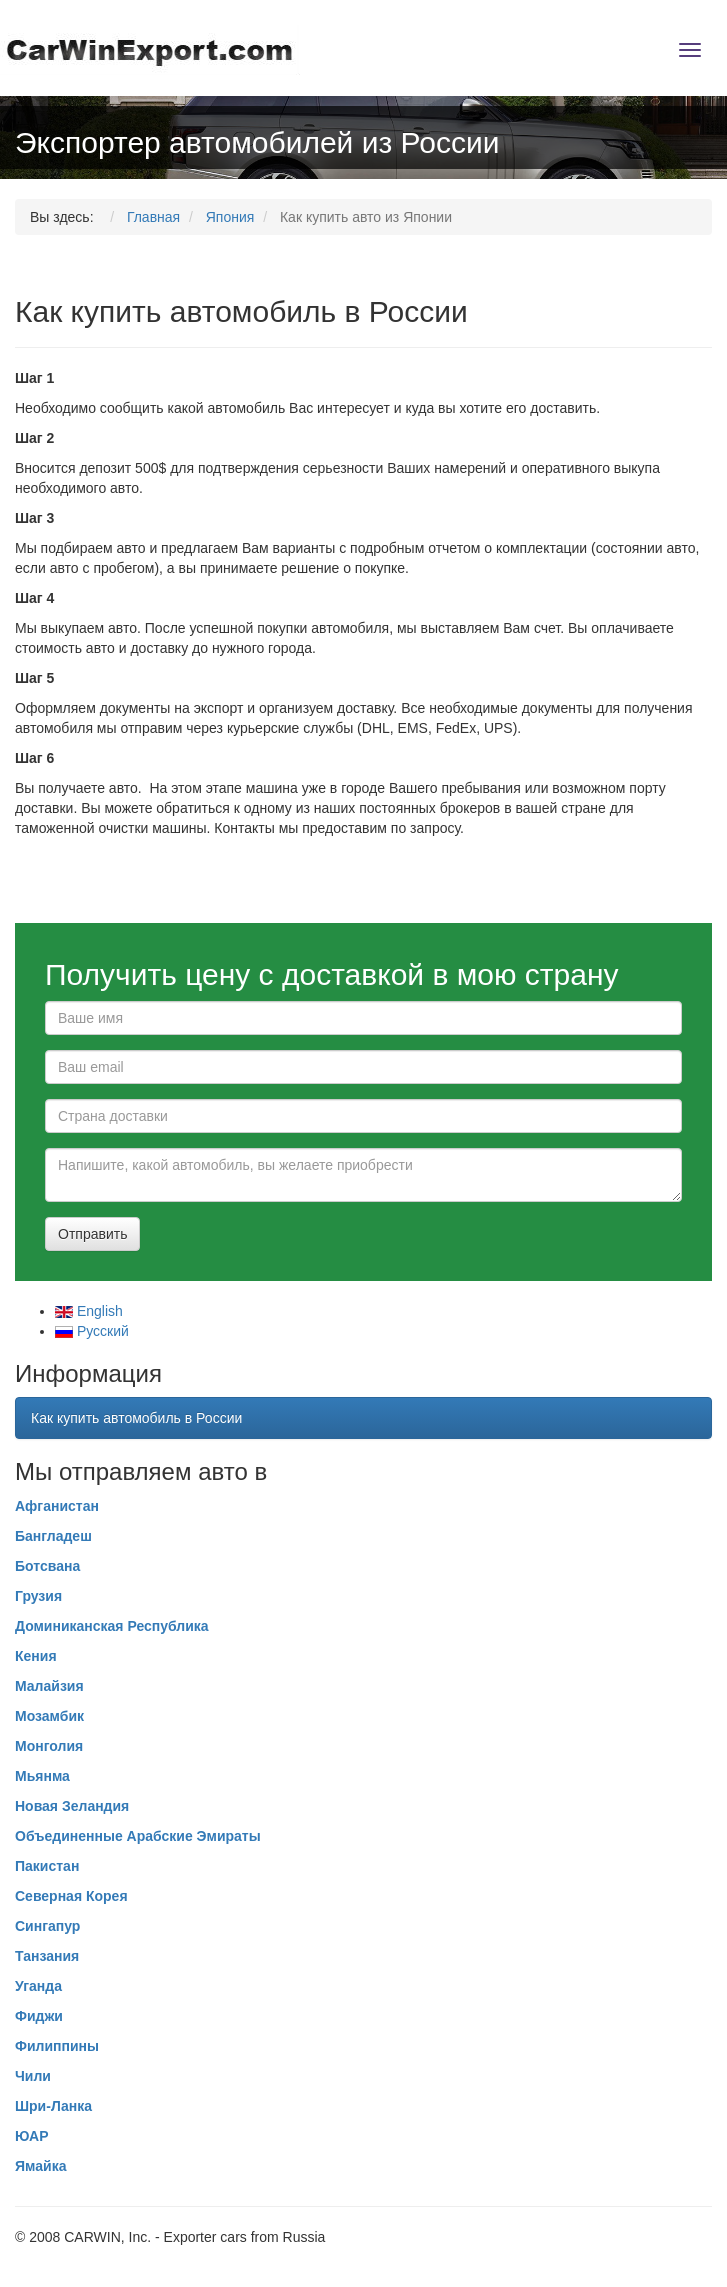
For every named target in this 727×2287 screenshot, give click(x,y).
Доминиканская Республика (112, 1626)
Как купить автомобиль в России (136, 1418)
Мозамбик (49, 1716)
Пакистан (47, 1866)
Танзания (47, 1956)
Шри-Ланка (53, 2106)
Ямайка (40, 2166)
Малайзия (49, 1686)
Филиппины (57, 2046)
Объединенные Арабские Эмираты (138, 1836)
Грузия (38, 1596)
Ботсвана (47, 1566)
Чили (33, 2076)
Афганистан (57, 1506)
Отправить (92, 1234)
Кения (36, 1656)
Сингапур (47, 1926)
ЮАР (32, 2136)
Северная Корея (71, 1896)
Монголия (49, 1746)
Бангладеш (53, 1536)
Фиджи (39, 2016)
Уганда (38, 1986)
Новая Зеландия (72, 1806)
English (89, 1311)
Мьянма (42, 1776)
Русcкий (92, 1331)
